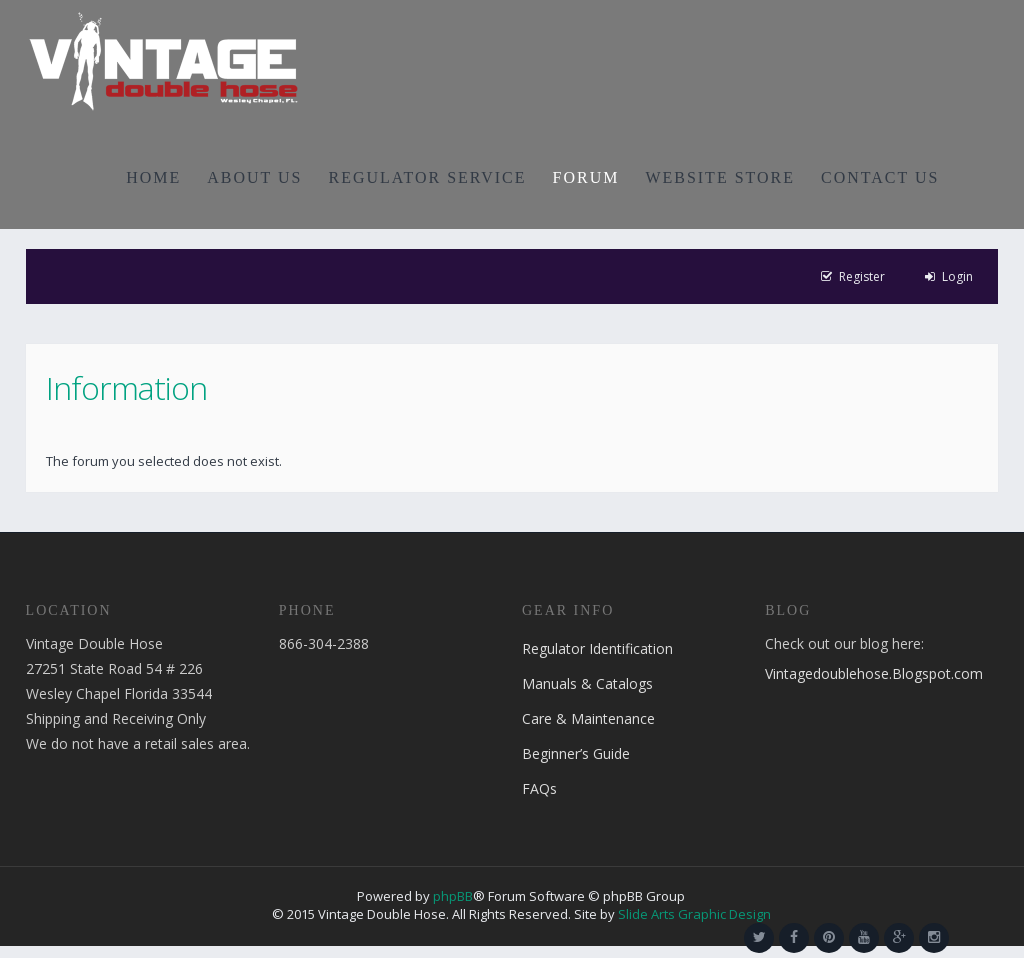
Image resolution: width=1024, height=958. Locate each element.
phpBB (453, 896)
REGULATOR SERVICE (427, 177)
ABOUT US (254, 177)
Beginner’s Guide (576, 753)
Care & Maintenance (588, 718)
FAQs (539, 788)
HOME (153, 177)
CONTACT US (880, 177)
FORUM (586, 177)
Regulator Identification (597, 648)
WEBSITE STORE (720, 177)
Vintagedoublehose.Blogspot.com (874, 673)
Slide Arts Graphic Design (694, 914)
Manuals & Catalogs (587, 683)
